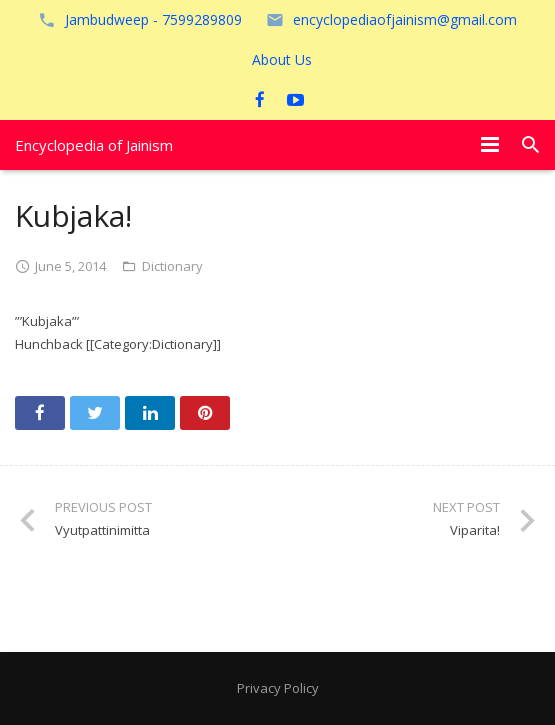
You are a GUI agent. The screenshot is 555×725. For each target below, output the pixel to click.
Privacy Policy (278, 688)
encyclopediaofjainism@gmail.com (405, 19)
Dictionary (172, 266)
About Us (282, 59)
